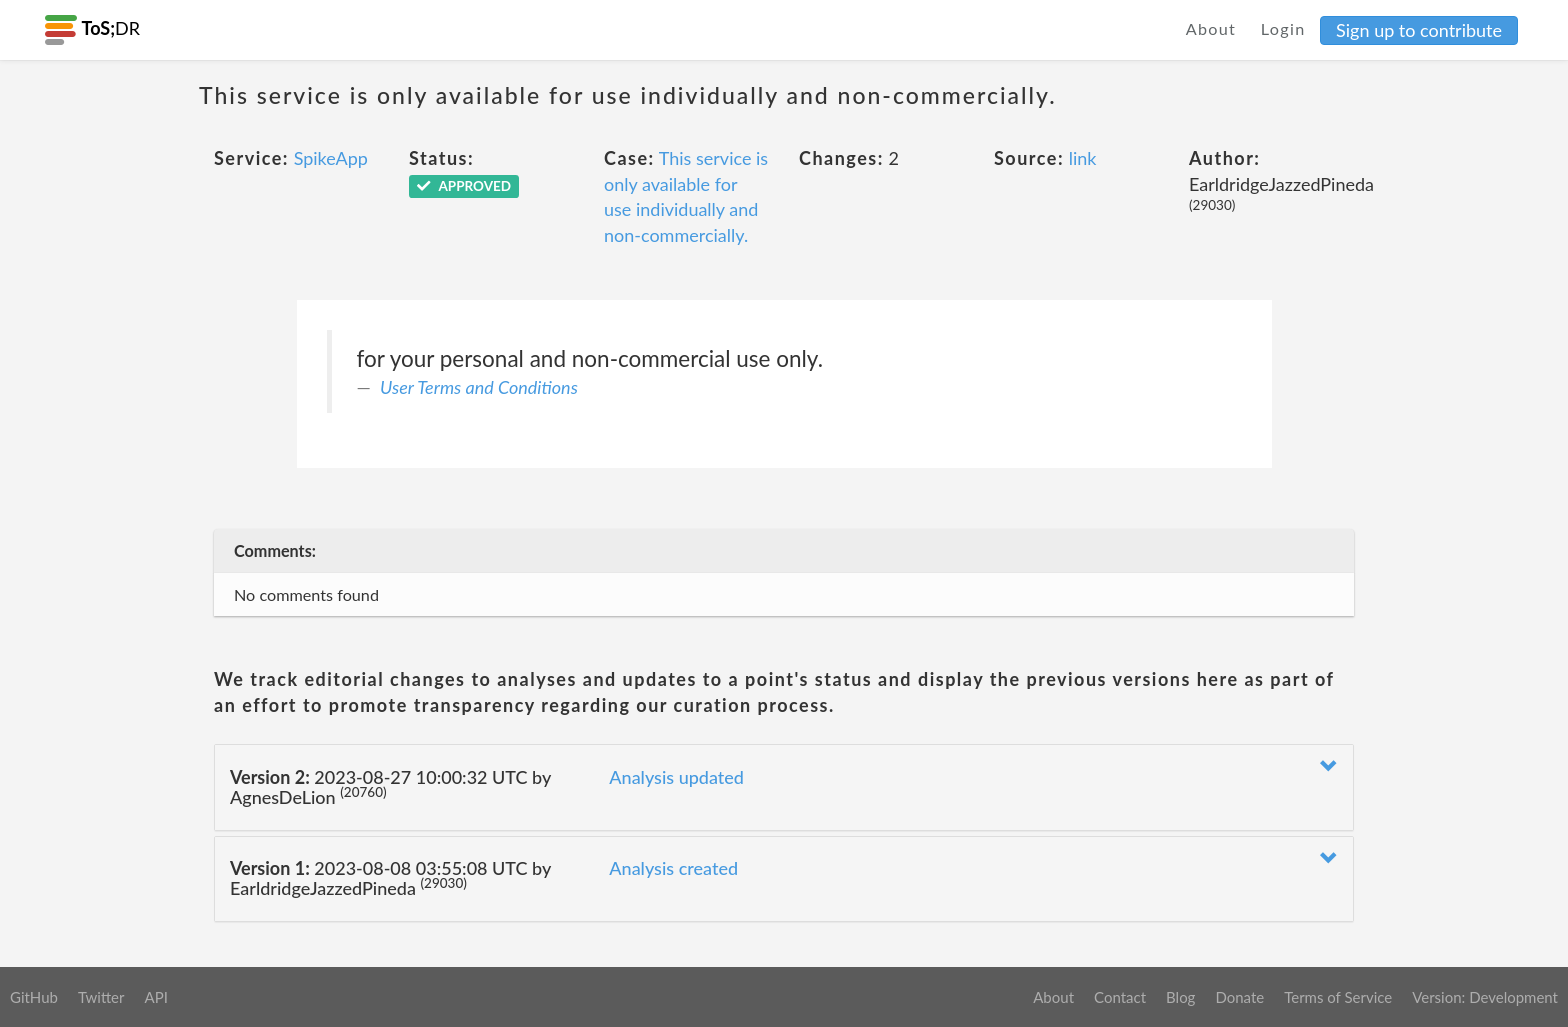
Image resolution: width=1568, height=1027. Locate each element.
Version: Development (1485, 997)
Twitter (101, 997)
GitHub (34, 997)
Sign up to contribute (1419, 30)
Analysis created (673, 868)
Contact (1120, 997)
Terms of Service (1338, 997)
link (1083, 158)
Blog (1180, 997)
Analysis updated (676, 777)
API (155, 997)
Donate (1239, 997)
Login (1283, 28)
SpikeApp (331, 158)
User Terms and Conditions (479, 387)
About (1211, 28)
